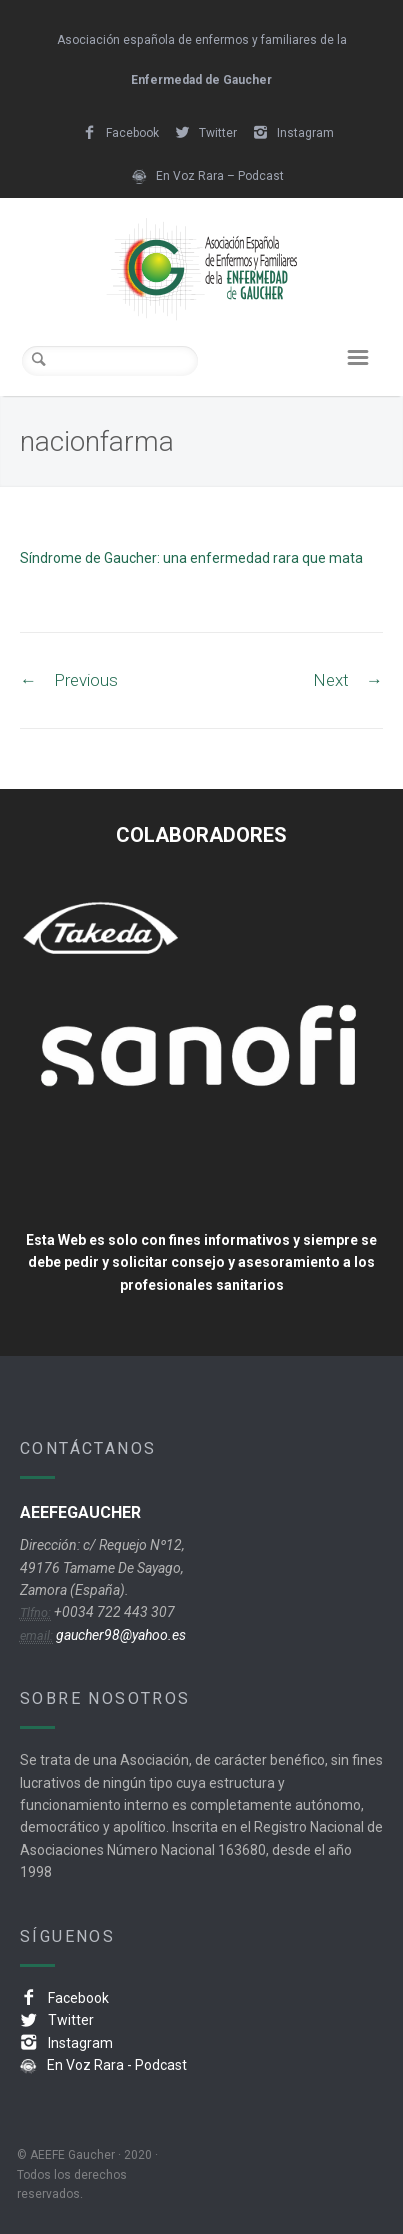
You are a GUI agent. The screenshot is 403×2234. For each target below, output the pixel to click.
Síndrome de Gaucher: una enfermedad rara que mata (191, 558)
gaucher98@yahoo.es (119, 1635)
